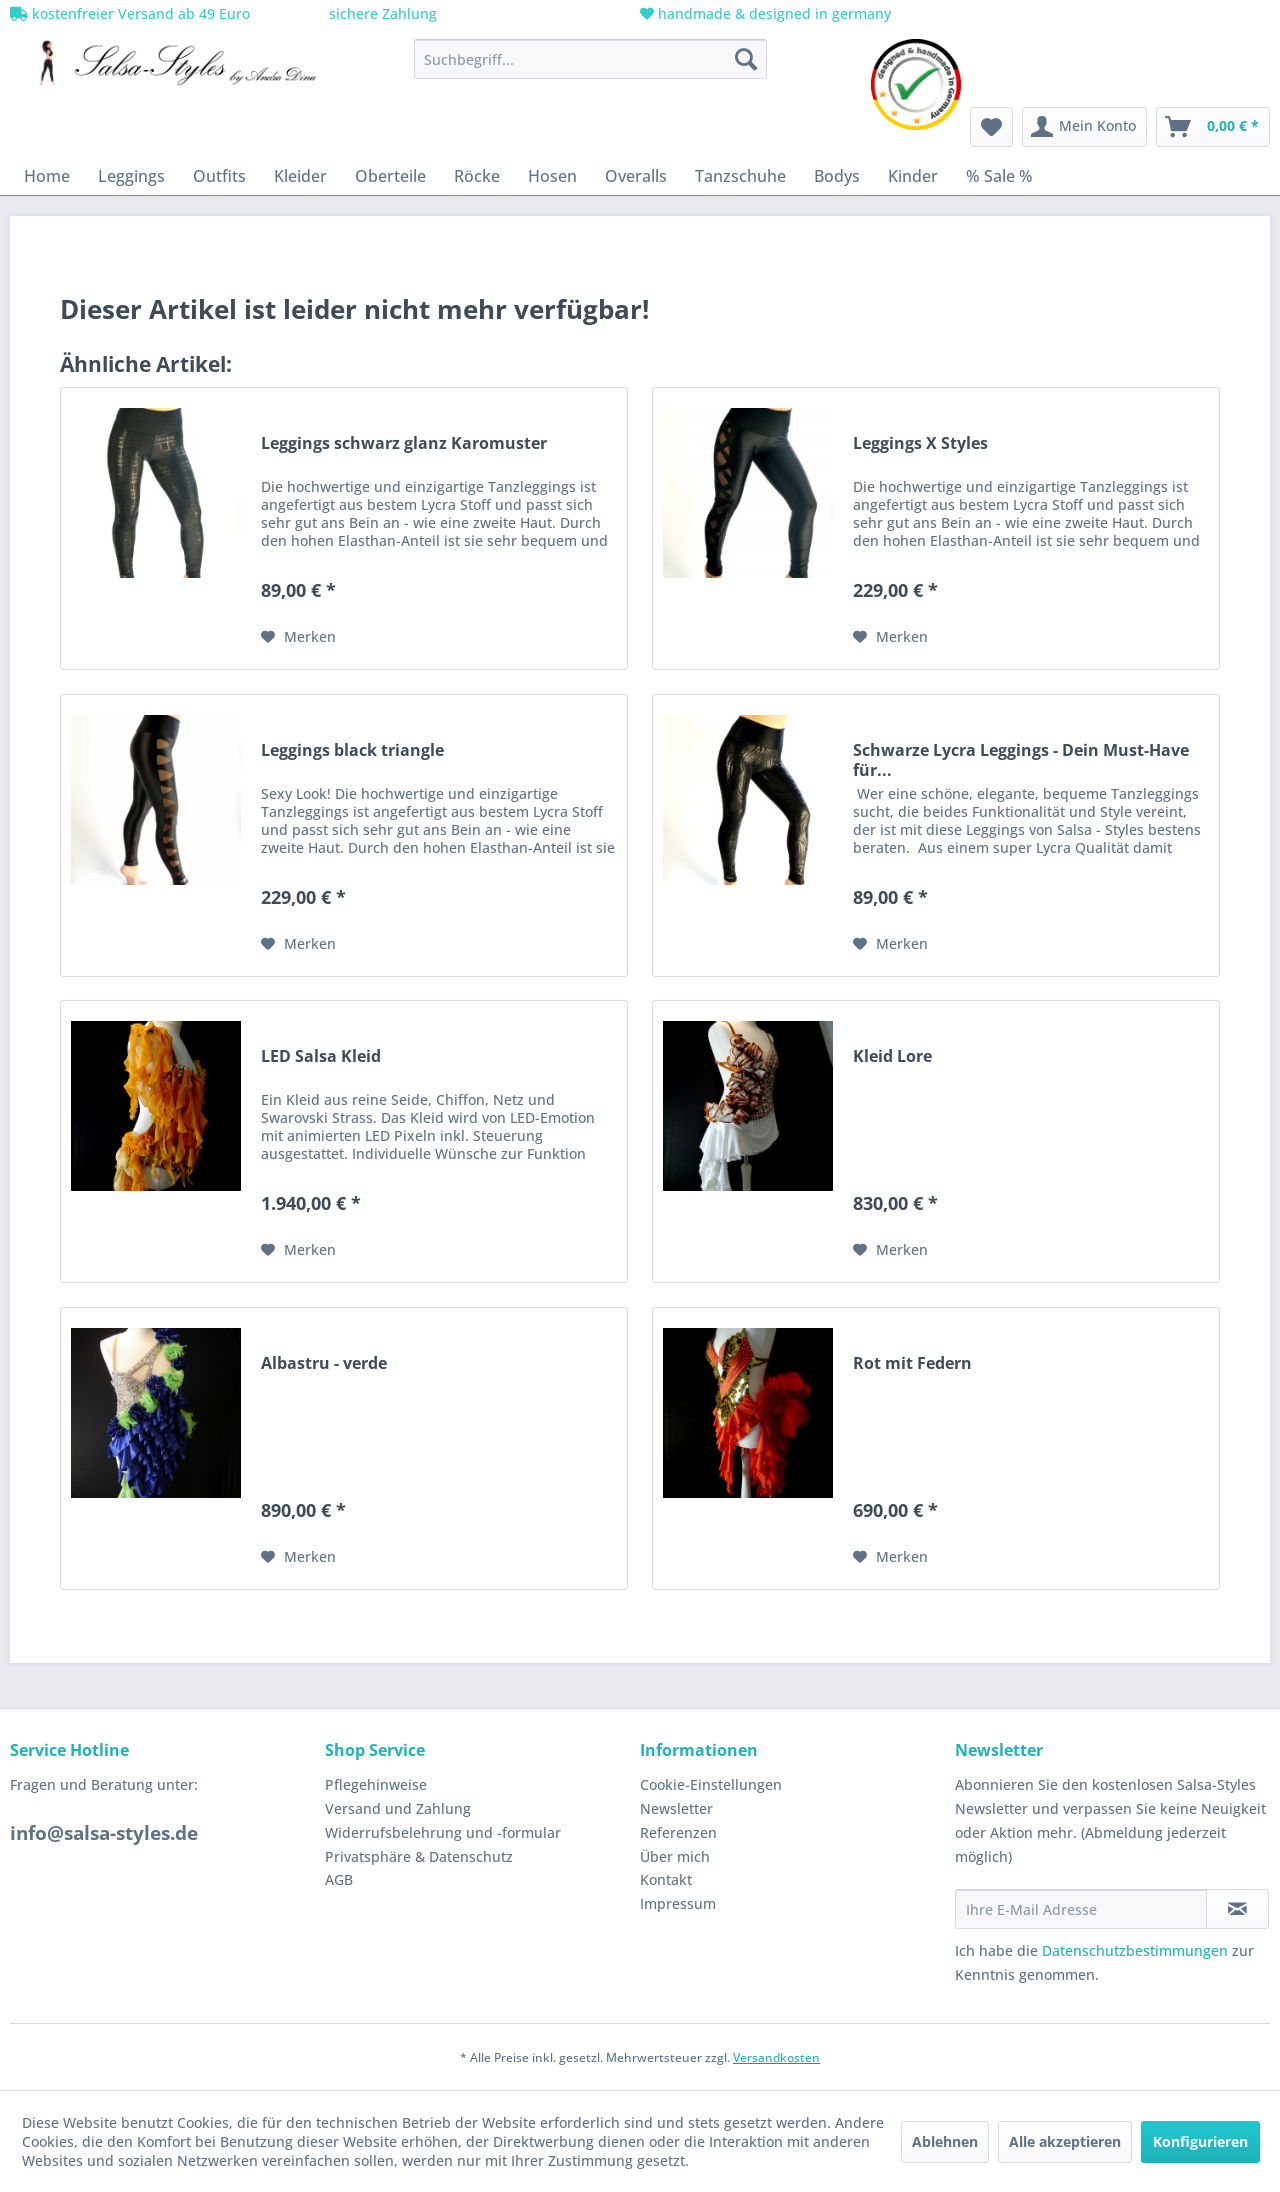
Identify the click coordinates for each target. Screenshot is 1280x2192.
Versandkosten (776, 2057)
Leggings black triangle (352, 750)
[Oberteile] (390, 176)
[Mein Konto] (1084, 127)
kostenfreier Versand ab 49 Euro (130, 13)
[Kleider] (300, 176)
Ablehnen (945, 2141)
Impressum (678, 1903)
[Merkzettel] (991, 127)
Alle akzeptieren (1065, 2141)
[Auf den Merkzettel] (298, 637)
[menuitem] (590, 59)
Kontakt (666, 1879)
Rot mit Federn (912, 1363)
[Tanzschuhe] (740, 176)
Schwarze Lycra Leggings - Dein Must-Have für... (1021, 760)
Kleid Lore (892, 1056)
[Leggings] (131, 176)
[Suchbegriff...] (590, 59)
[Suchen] (746, 59)
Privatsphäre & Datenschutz (419, 1856)
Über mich (675, 1856)
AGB (339, 1879)
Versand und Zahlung (398, 1808)
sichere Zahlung (381, 13)
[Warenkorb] (1213, 127)
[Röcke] (477, 176)
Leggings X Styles (920, 443)
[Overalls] (636, 176)
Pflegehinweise (376, 1784)
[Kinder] (913, 176)
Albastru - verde (324, 1363)
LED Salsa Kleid (321, 1056)
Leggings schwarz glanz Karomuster (404, 443)
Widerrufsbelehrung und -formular (443, 1832)
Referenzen (678, 1832)
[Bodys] (837, 176)
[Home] (47, 176)
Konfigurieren (1200, 2141)
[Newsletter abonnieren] (1237, 1909)
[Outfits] (219, 176)
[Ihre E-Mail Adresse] (1081, 1909)
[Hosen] (552, 176)
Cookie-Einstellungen (711, 1784)
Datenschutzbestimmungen (1135, 1950)
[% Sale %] (999, 176)
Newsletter (676, 1808)
